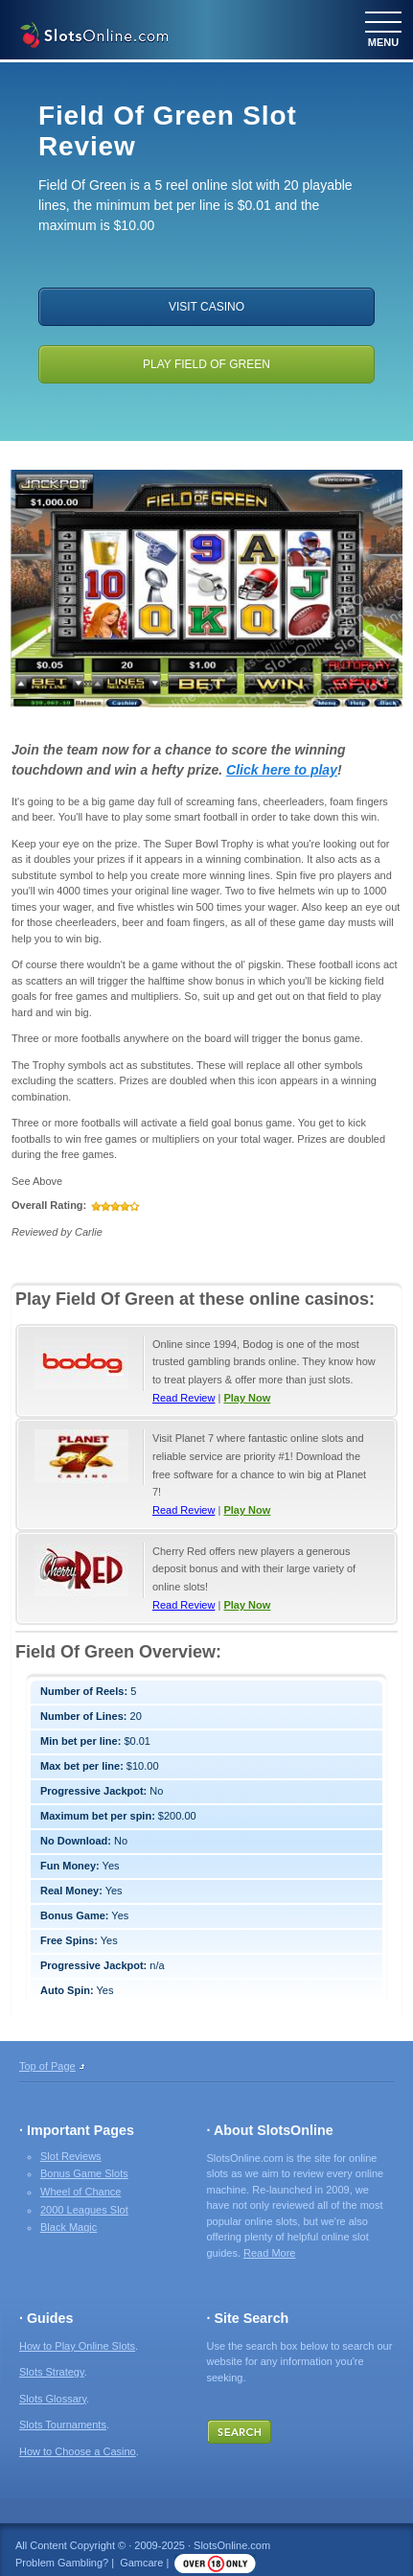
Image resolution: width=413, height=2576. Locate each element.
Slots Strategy (51, 2372)
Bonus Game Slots (84, 2173)
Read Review (183, 1398)
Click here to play (281, 769)
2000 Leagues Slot (84, 2210)
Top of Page (47, 2066)
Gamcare (141, 2562)
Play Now (246, 1398)
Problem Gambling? (61, 2562)
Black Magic (68, 2227)
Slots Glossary (52, 2398)
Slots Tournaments (62, 2424)
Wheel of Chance (80, 2191)
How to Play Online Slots (77, 2346)
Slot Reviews (71, 2156)
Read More (269, 2253)
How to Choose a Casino (77, 2451)
